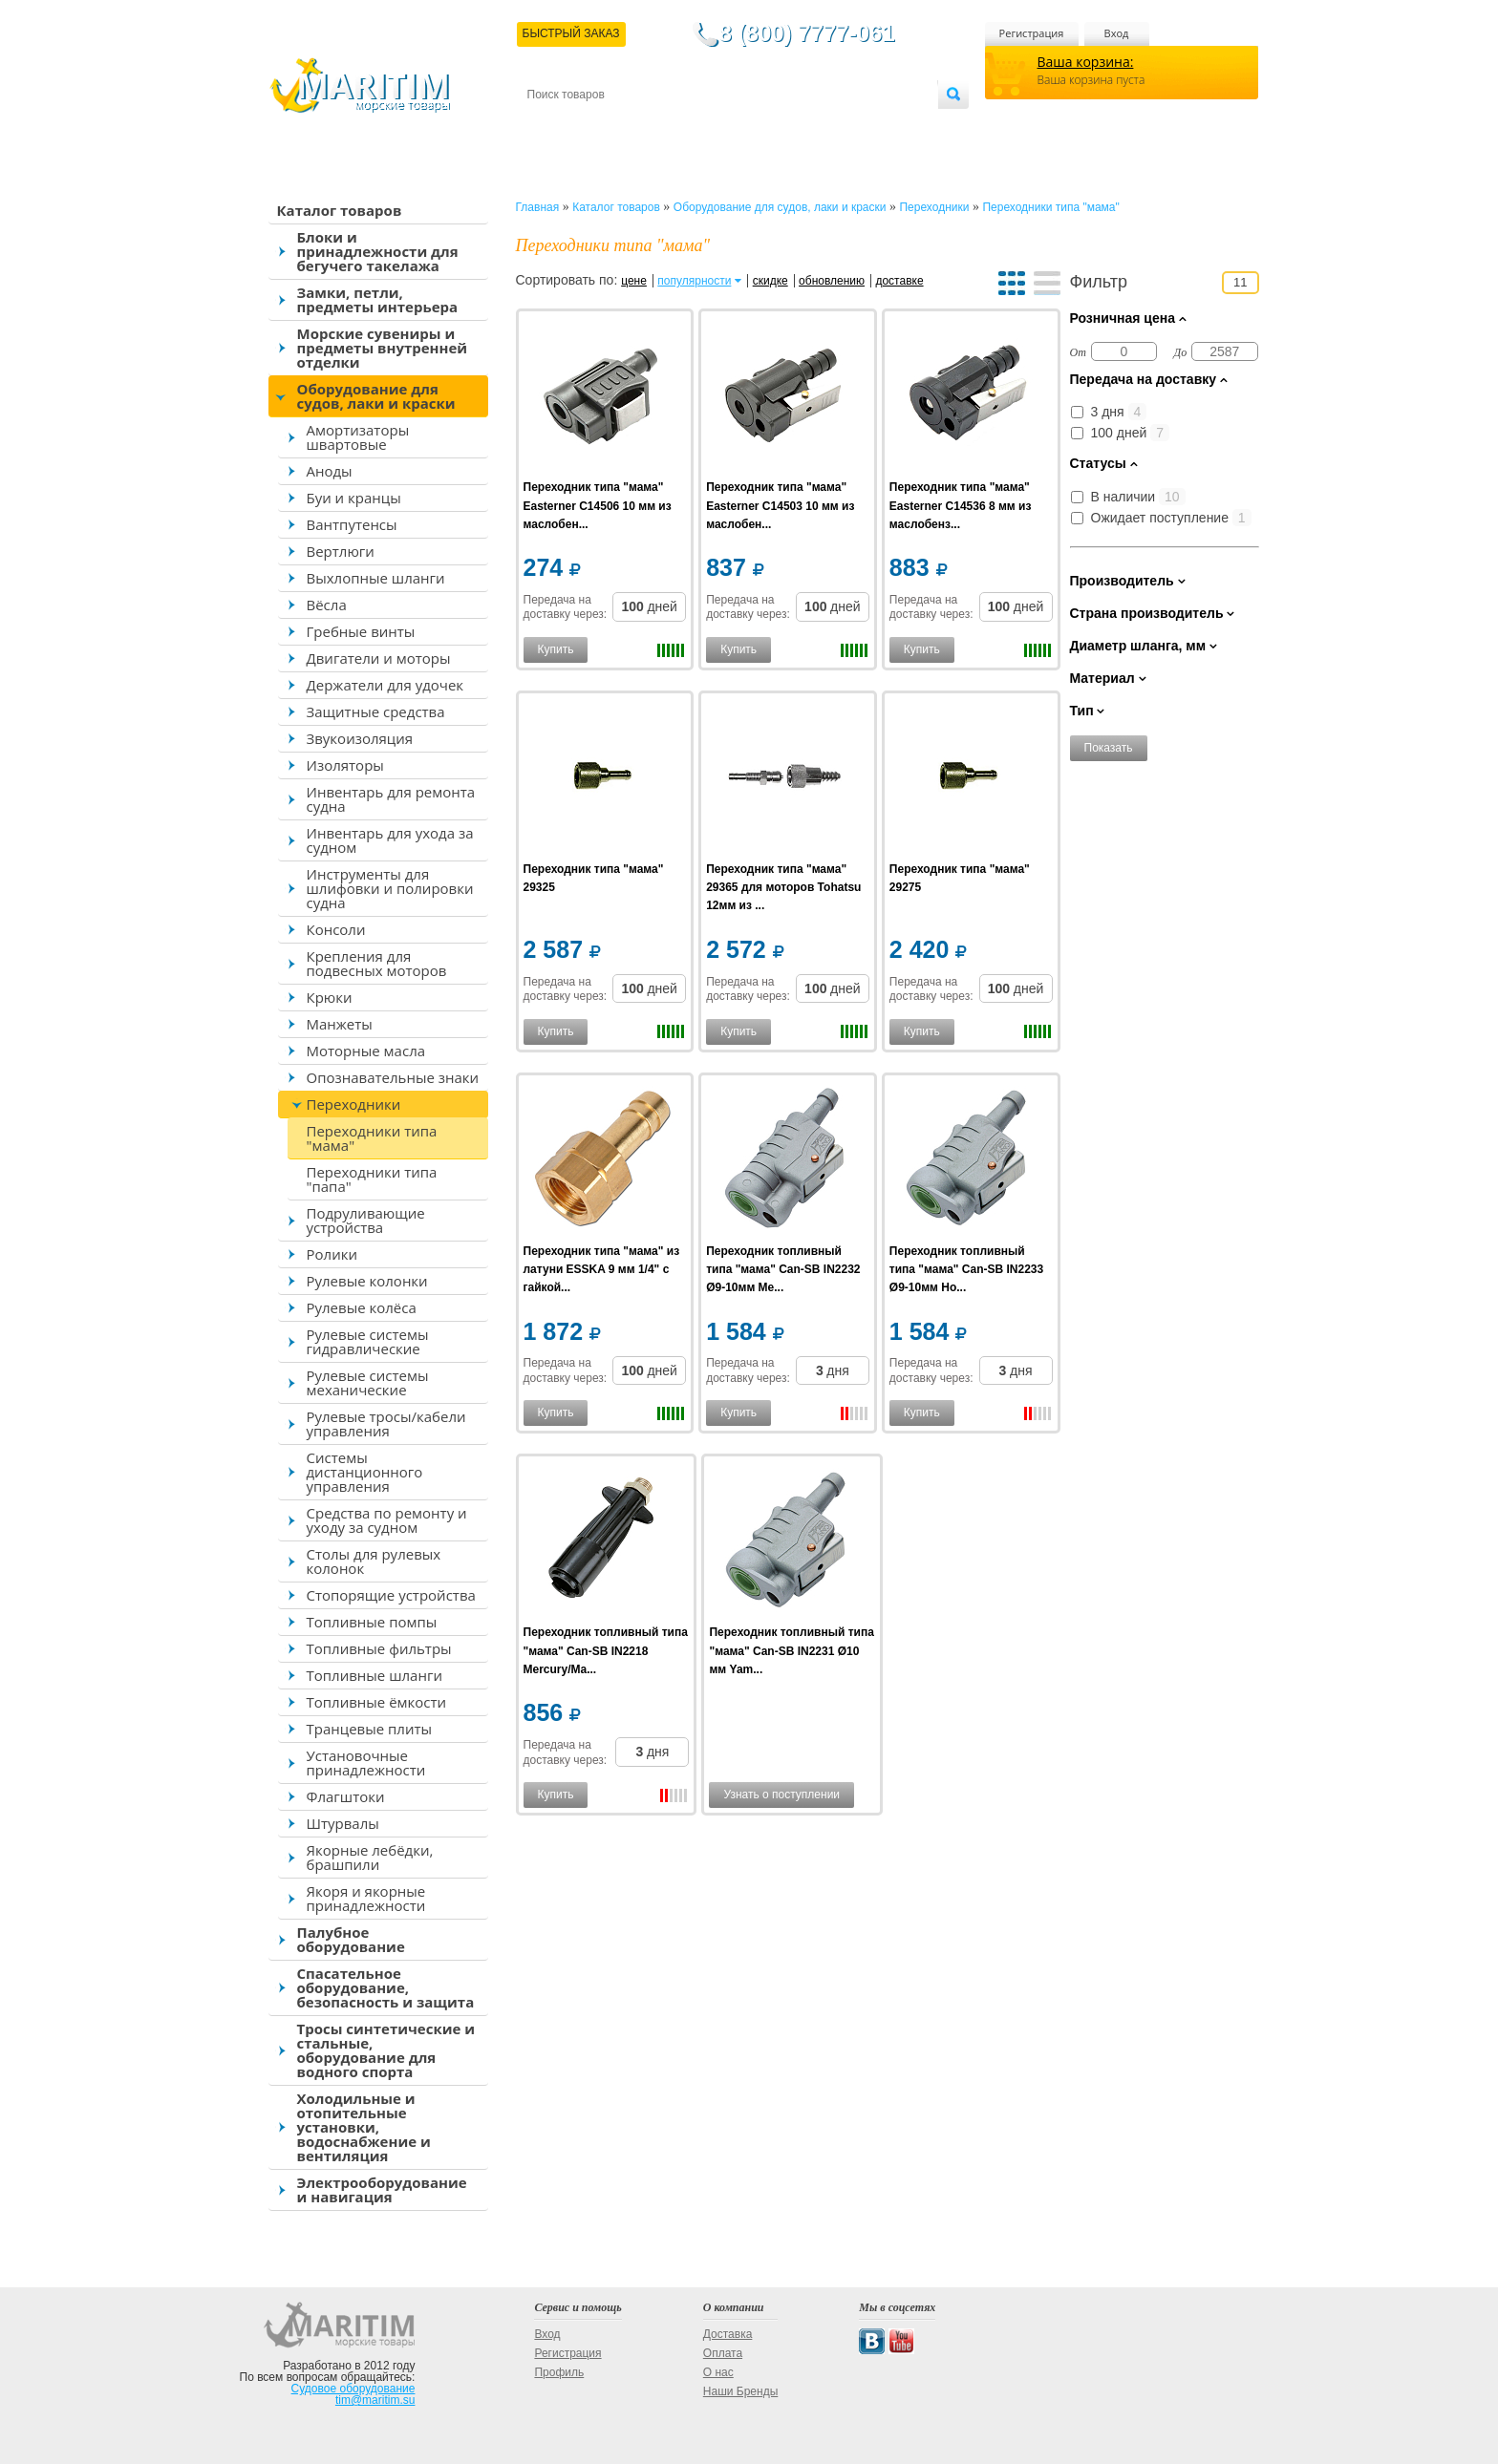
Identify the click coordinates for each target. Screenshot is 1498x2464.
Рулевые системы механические (368, 1382)
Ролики (332, 1254)
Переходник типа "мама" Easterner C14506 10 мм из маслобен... (598, 505)
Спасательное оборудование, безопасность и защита (386, 1987)
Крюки (330, 997)
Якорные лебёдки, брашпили (370, 1857)
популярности (694, 280)
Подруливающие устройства (366, 1220)
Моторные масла (366, 1050)
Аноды (330, 470)
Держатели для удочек (385, 684)
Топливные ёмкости (377, 1701)
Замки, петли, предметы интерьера (378, 299)
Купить (556, 649)
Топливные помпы (372, 1621)
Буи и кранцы (354, 497)
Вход (1116, 33)
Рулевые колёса (362, 1307)
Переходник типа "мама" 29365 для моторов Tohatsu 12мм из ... (783, 887)
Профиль (559, 2372)
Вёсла (327, 604)
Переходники (354, 1104)
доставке (899, 280)
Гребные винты (361, 631)
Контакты (549, 125)
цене (634, 280)
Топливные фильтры (379, 1648)
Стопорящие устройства (391, 1594)
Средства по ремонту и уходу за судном (387, 1520)
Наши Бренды (740, 2391)
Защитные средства (376, 711)
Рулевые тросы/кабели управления (386, 1423)
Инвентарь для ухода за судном (390, 840)
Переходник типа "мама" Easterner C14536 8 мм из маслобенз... (960, 505)
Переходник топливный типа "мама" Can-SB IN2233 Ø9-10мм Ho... (966, 1269)
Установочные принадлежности (366, 1762)
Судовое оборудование (353, 2388)
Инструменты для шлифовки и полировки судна (390, 888)
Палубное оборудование (351, 1939)
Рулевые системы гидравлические (368, 1341)
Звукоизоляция (360, 738)
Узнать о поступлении (781, 1794)
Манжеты (340, 1023)
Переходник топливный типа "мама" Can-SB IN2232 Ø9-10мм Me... (783, 1269)
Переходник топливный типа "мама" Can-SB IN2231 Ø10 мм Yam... (791, 1650)
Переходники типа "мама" (372, 1138)
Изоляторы (345, 765)
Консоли (336, 929)
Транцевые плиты (370, 1728)
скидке (770, 280)
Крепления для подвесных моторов (377, 963)
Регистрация (1031, 33)
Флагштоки (346, 1796)
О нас (718, 2372)
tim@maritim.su (375, 2400)
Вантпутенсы (352, 524)
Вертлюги (340, 551)
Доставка (620, 125)
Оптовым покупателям (877, 125)
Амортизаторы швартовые (358, 437)
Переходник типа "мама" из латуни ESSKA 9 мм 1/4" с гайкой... (602, 1269)
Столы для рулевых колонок (374, 1561)
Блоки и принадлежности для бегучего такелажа (378, 251)
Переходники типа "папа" (372, 1179)
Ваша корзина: (1086, 62)
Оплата (684, 125)
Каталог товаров (339, 210)
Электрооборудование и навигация (382, 2189)
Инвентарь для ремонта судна (391, 799)
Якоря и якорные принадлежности (366, 1898)
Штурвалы (343, 1823)
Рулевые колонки (367, 1280)
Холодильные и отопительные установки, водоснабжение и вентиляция (364, 2127)
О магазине (755, 125)
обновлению (832, 280)
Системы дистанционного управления (365, 1472)
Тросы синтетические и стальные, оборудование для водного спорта (386, 2050)
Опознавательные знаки (393, 1077)
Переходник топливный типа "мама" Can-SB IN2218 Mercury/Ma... (606, 1650)
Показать (1108, 747)
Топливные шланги (374, 1675)
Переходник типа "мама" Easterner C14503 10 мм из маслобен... (780, 505)
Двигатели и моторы (379, 658)
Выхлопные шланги (376, 577)
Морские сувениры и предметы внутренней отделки (382, 348)
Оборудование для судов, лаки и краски (376, 396)
